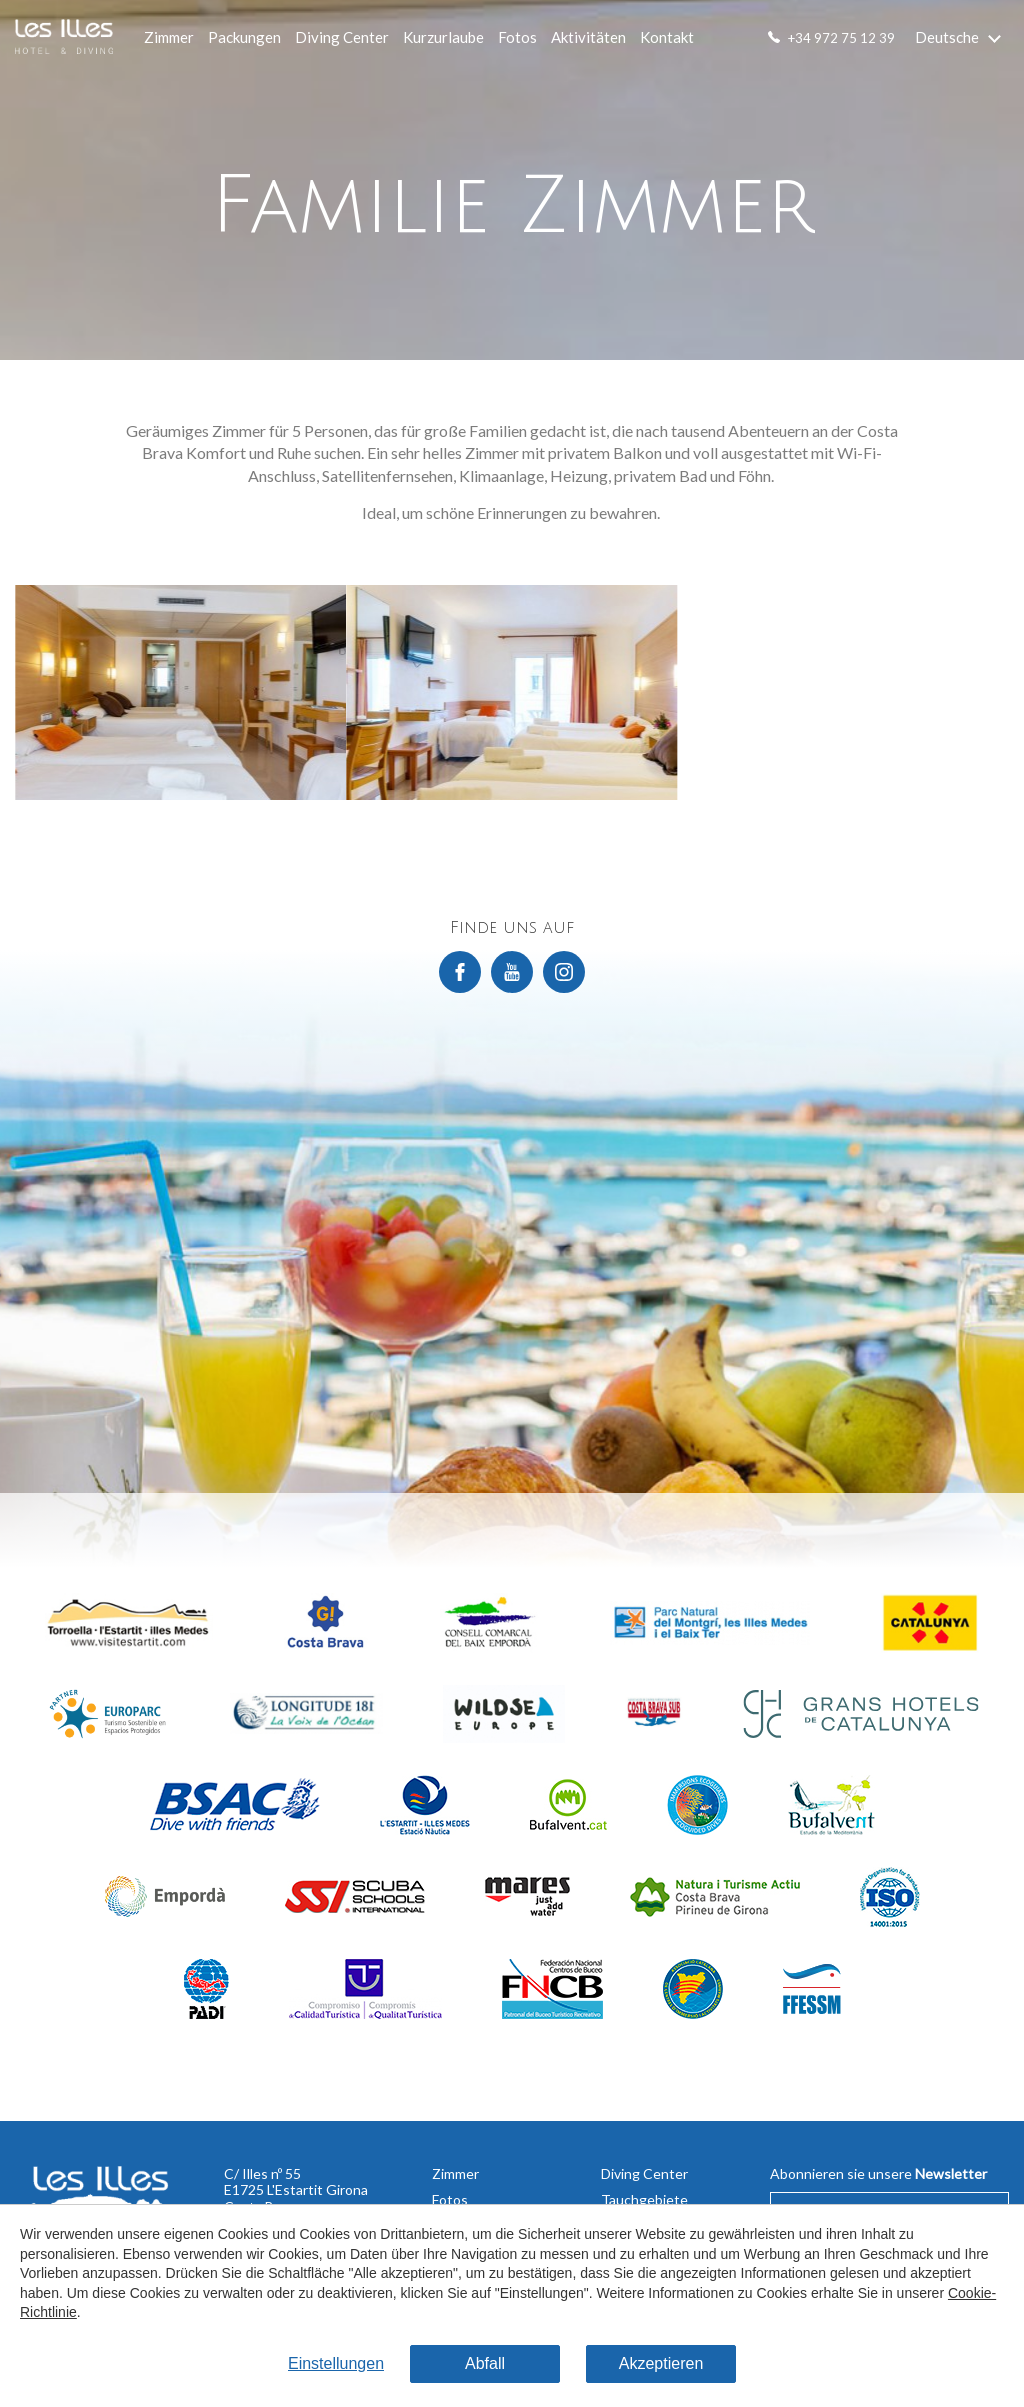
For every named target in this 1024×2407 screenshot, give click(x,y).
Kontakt (667, 37)
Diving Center (342, 37)
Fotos (517, 37)
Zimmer (169, 37)
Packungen (244, 37)
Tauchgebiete (644, 2199)
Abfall (485, 2363)
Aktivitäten (588, 37)
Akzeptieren (661, 2363)
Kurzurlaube (443, 37)
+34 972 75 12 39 (841, 38)
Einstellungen (336, 2363)
